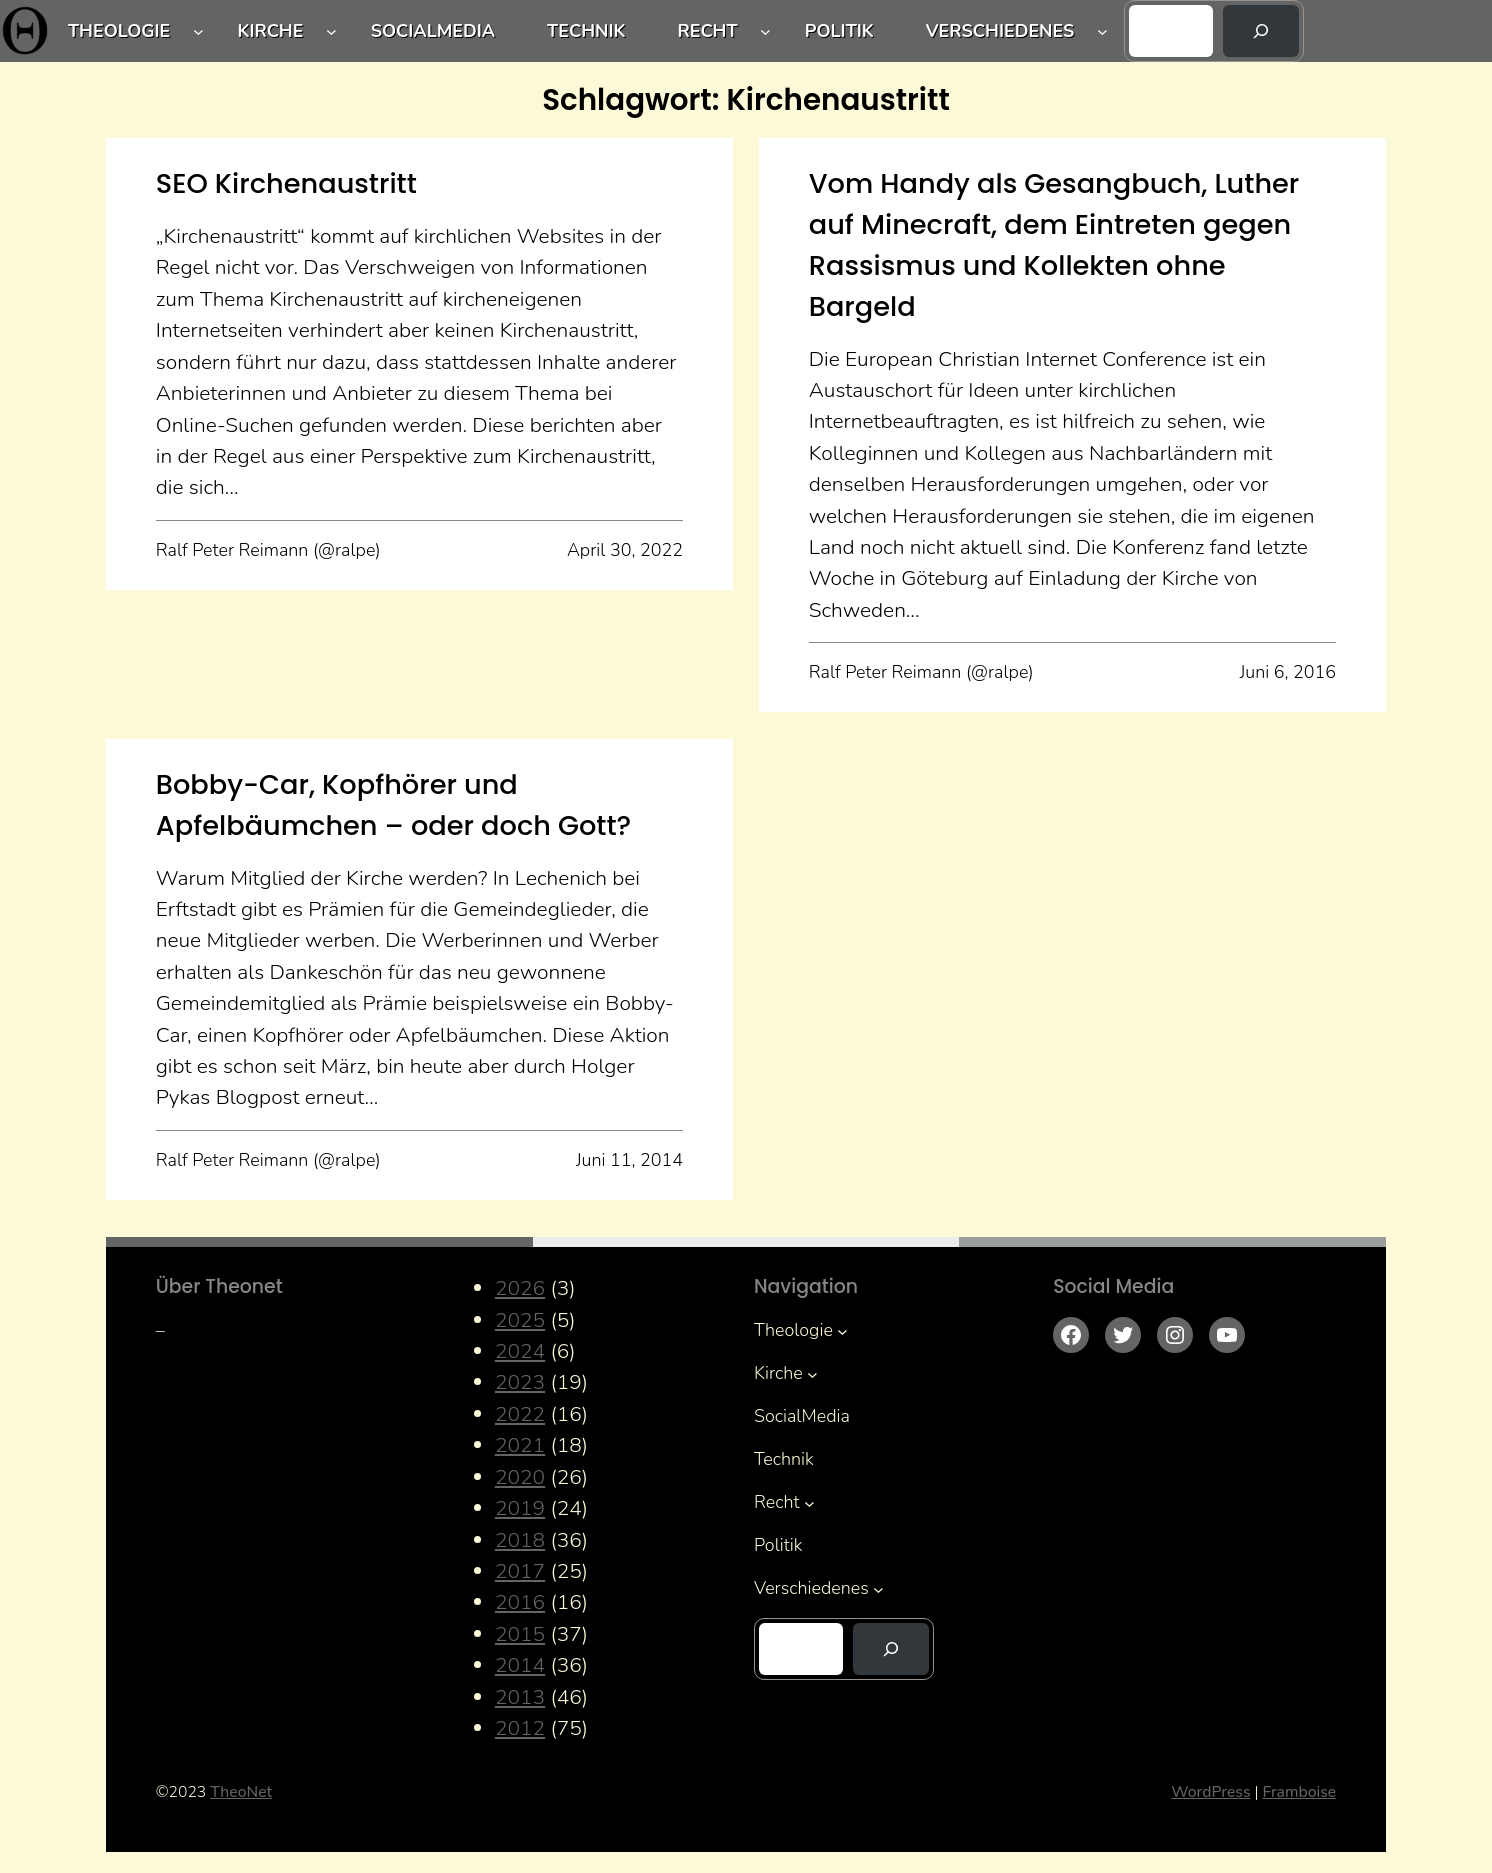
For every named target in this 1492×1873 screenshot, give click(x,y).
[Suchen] (1261, 31)
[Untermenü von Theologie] (198, 31)
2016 (520, 1602)
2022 (520, 1414)
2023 (520, 1382)
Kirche (270, 31)
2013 (520, 1697)
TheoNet (241, 1792)
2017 (520, 1571)
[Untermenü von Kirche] (331, 31)
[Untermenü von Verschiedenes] (1102, 31)
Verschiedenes (1000, 31)
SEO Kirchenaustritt (286, 183)
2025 (520, 1320)
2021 (520, 1445)
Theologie (119, 31)
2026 (520, 1288)
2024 (520, 1351)
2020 (520, 1477)
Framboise (1299, 1792)
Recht (707, 31)
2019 (520, 1508)
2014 (520, 1665)
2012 (520, 1728)
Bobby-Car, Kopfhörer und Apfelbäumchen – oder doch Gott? (394, 805)
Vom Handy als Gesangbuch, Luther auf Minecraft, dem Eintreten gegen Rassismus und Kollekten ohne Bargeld (1054, 245)
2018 (520, 1540)
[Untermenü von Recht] (765, 31)
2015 (520, 1634)
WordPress (1210, 1792)
